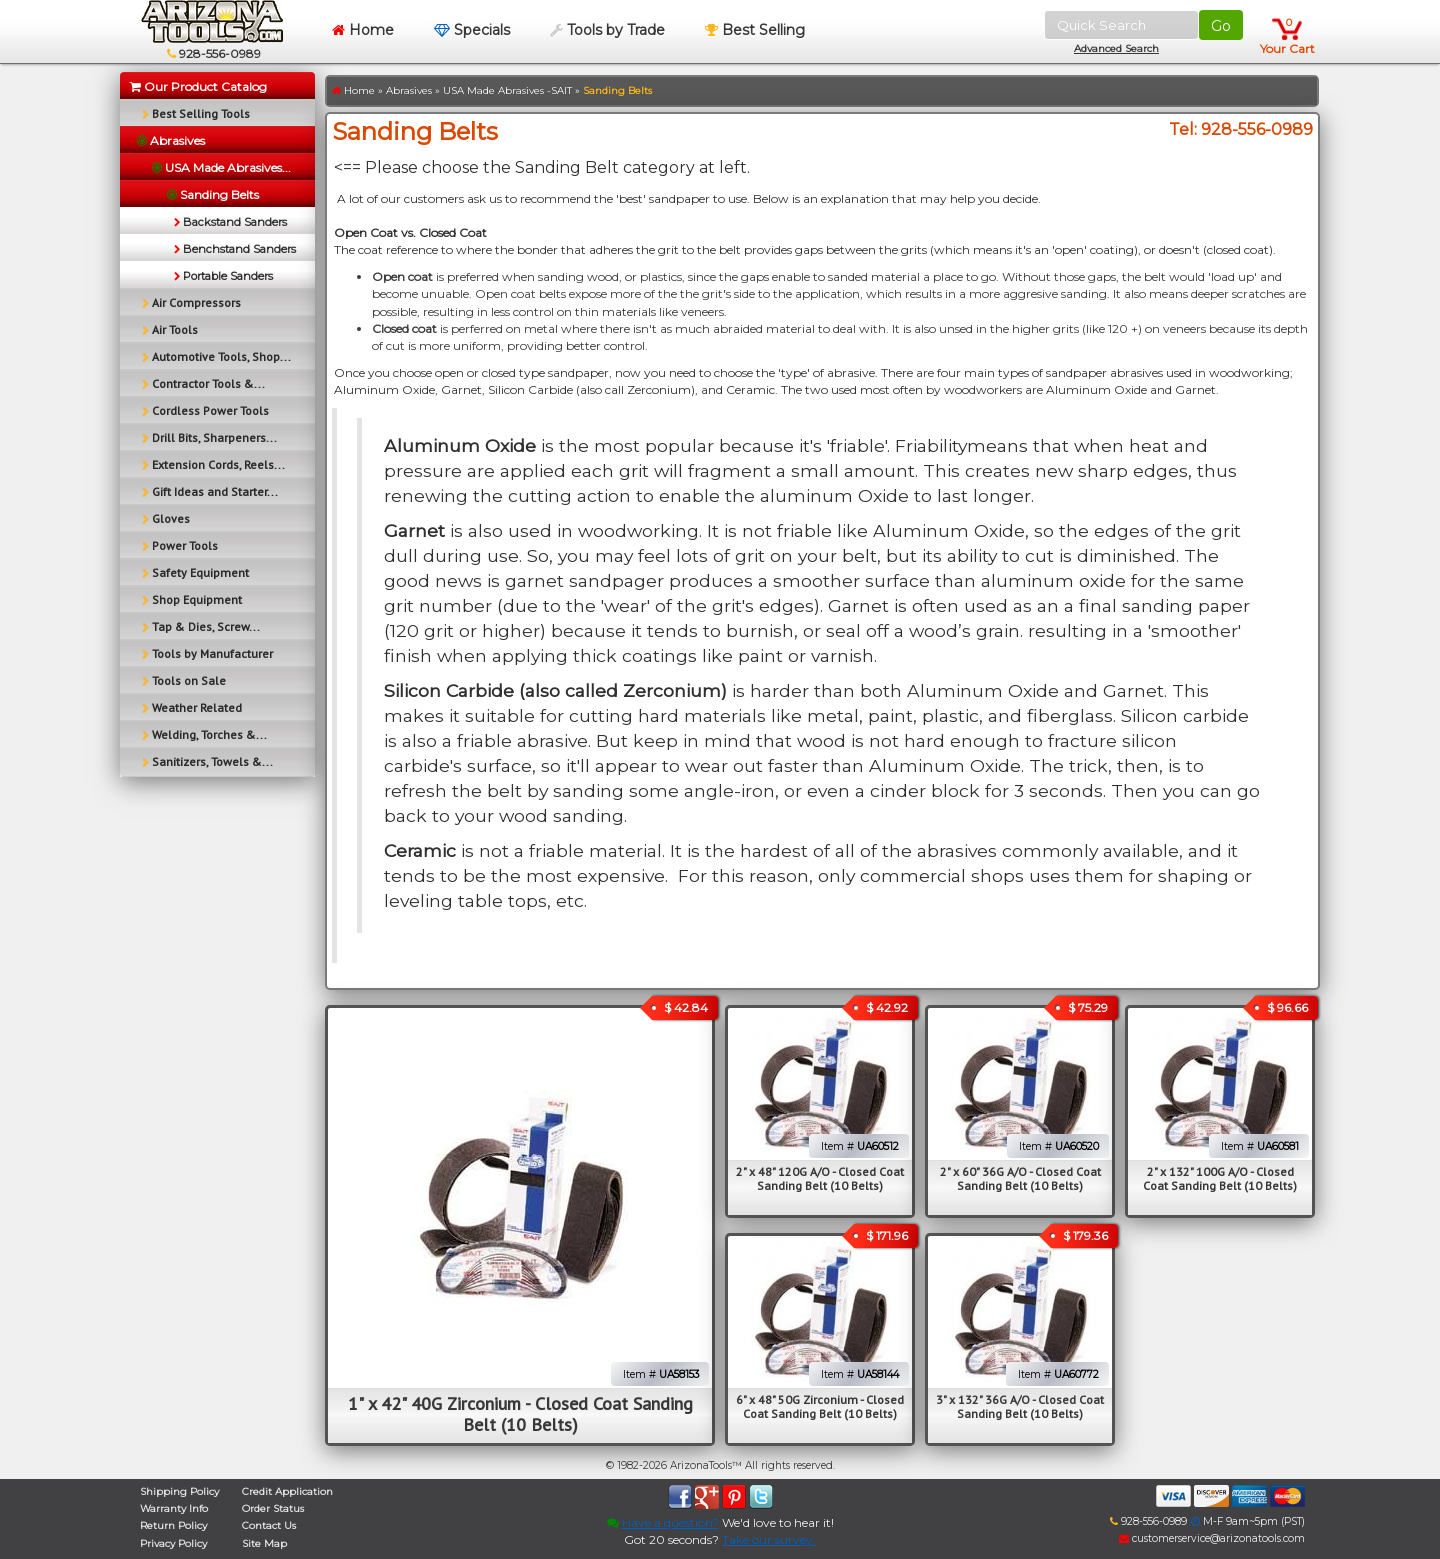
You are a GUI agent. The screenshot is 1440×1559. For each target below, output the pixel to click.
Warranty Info (174, 1508)
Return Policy (173, 1525)
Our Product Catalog (198, 86)
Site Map (264, 1543)
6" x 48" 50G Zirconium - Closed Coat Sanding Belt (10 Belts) (820, 1406)
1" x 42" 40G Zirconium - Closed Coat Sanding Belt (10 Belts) (520, 1414)
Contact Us (269, 1525)
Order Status (273, 1508)
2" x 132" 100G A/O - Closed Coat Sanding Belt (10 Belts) (1220, 1178)
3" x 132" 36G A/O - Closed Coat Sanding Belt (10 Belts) (1020, 1406)
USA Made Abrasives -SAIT (507, 90)
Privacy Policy (173, 1543)
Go (1221, 26)
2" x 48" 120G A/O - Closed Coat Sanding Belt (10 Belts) (820, 1178)
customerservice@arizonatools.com (1212, 1538)
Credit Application (287, 1491)
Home (363, 30)
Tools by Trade (607, 30)
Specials (472, 30)
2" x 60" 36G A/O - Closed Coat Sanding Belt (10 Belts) (1020, 1178)
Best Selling (755, 30)
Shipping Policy (179, 1491)
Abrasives (409, 90)
